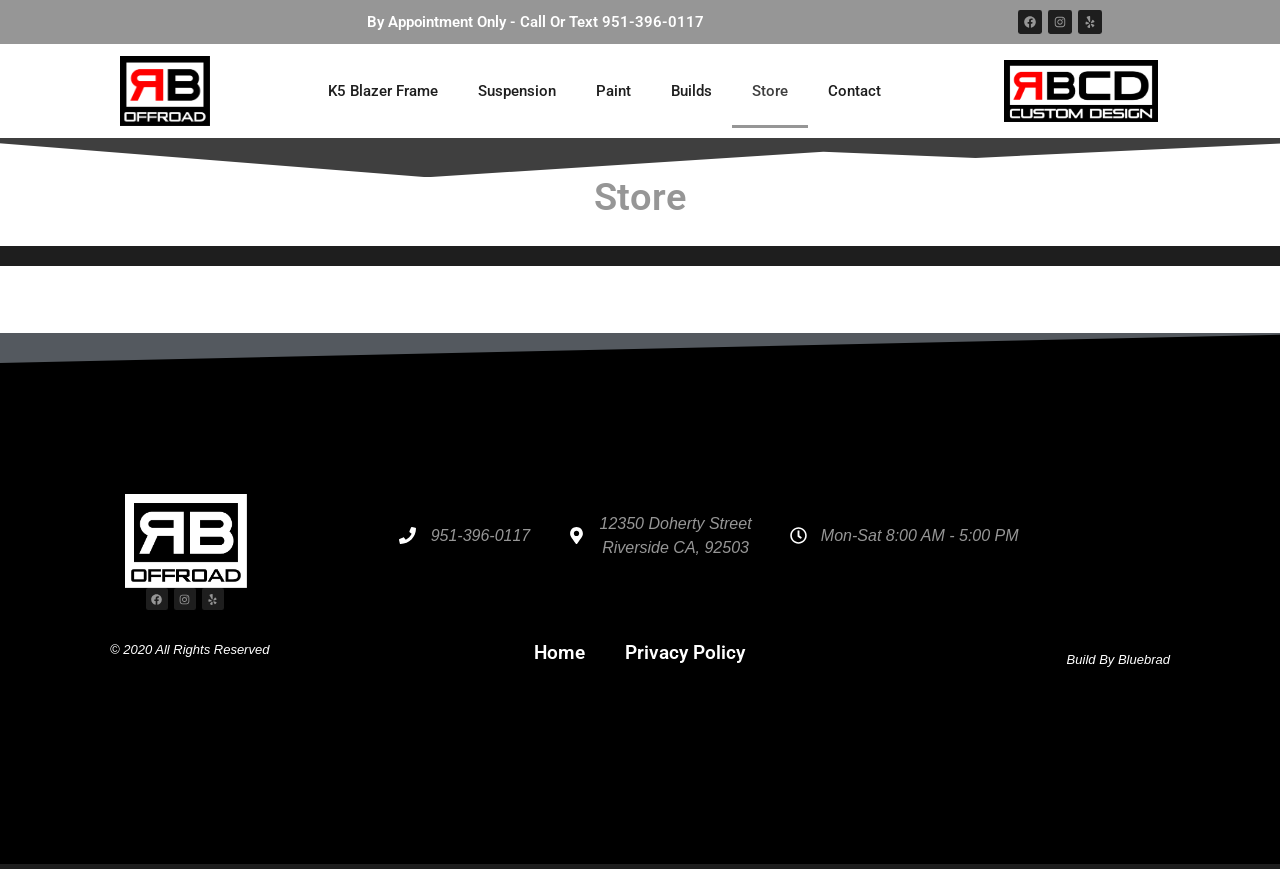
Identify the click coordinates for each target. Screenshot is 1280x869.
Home (559, 652)
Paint (613, 91)
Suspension (517, 91)
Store (770, 91)
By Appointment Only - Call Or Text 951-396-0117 (535, 22)
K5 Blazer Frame (383, 91)
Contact (854, 91)
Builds (691, 91)
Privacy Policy (685, 652)
